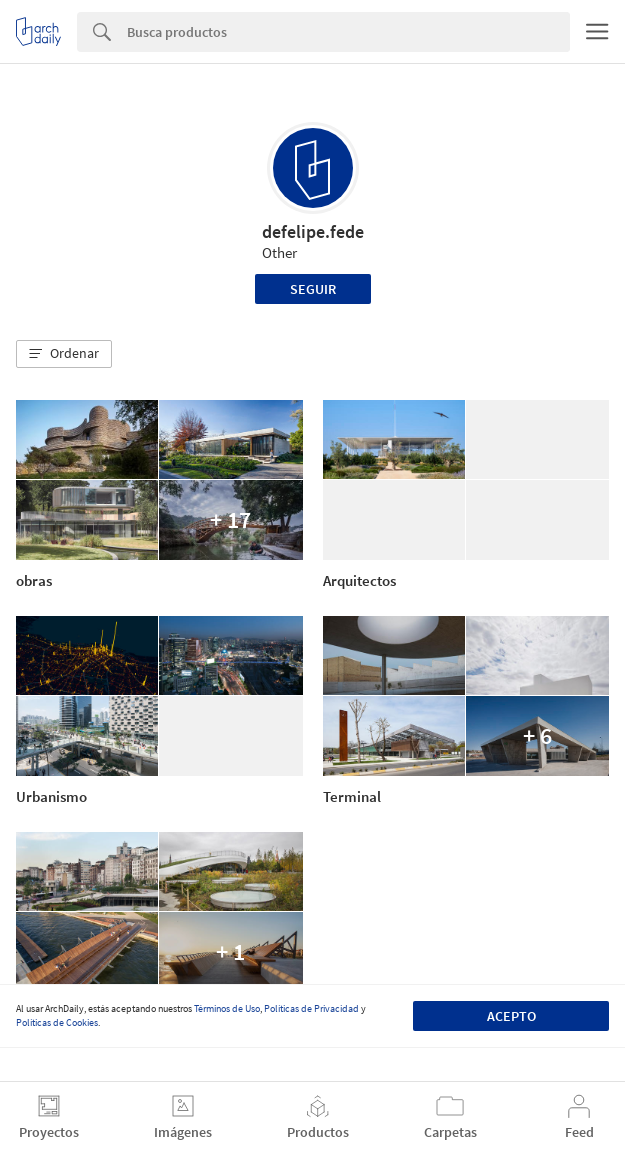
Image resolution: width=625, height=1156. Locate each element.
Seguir (313, 289)
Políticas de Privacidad (311, 1008)
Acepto (511, 1016)
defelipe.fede (313, 231)
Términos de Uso (227, 1008)
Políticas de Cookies (57, 1022)
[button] (64, 354)
